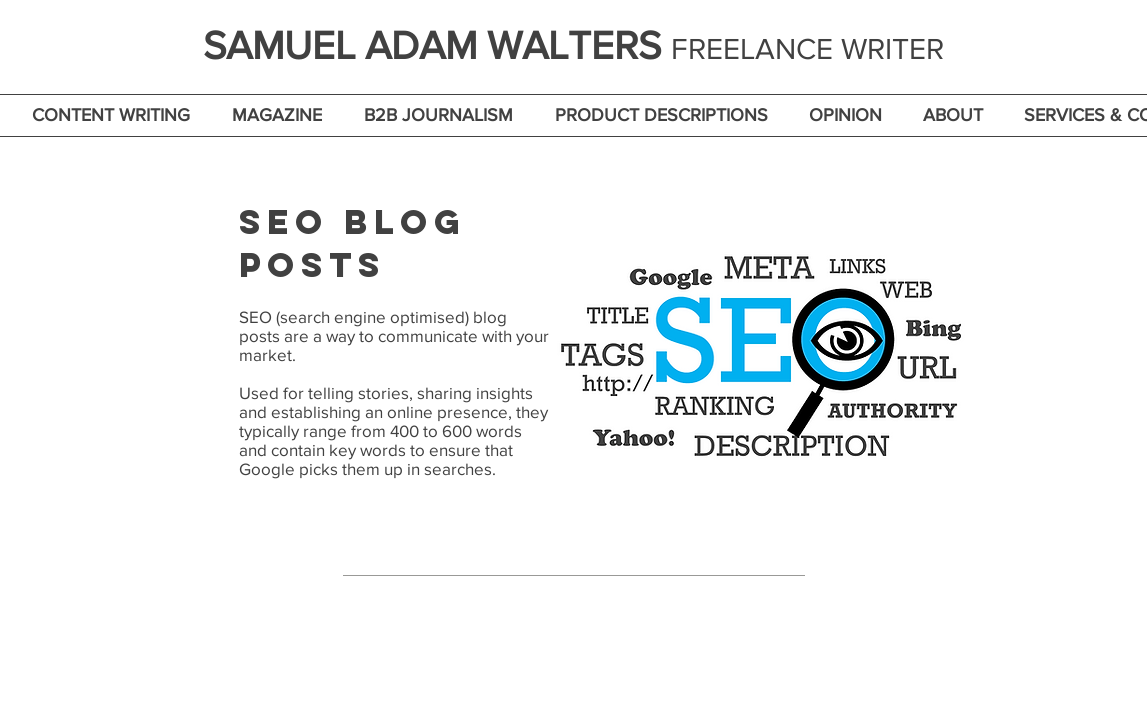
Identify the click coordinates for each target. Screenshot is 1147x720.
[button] (111, 115)
